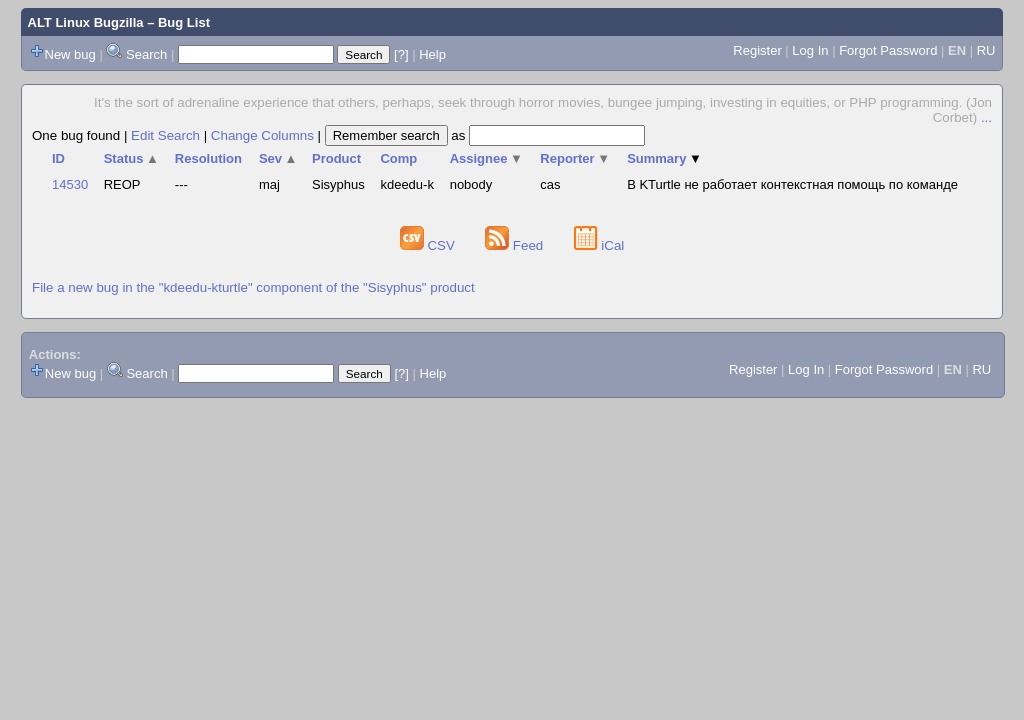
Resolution (208, 158)
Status (131, 158)
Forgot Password (888, 50)
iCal (599, 245)
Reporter (575, 158)
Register (757, 50)
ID (58, 158)
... (986, 117)
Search (146, 54)
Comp (398, 158)
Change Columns (262, 135)
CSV (429, 245)
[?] (401, 54)
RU (986, 50)
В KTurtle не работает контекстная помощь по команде (792, 184)
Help (432, 54)
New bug (70, 54)
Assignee (486, 158)
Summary (664, 158)
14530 (70, 184)
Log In (810, 50)
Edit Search (165, 135)
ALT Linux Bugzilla (86, 22)
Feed (516, 245)
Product (336, 158)
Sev (278, 158)
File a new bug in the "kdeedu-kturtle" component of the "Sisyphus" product (253, 287)
